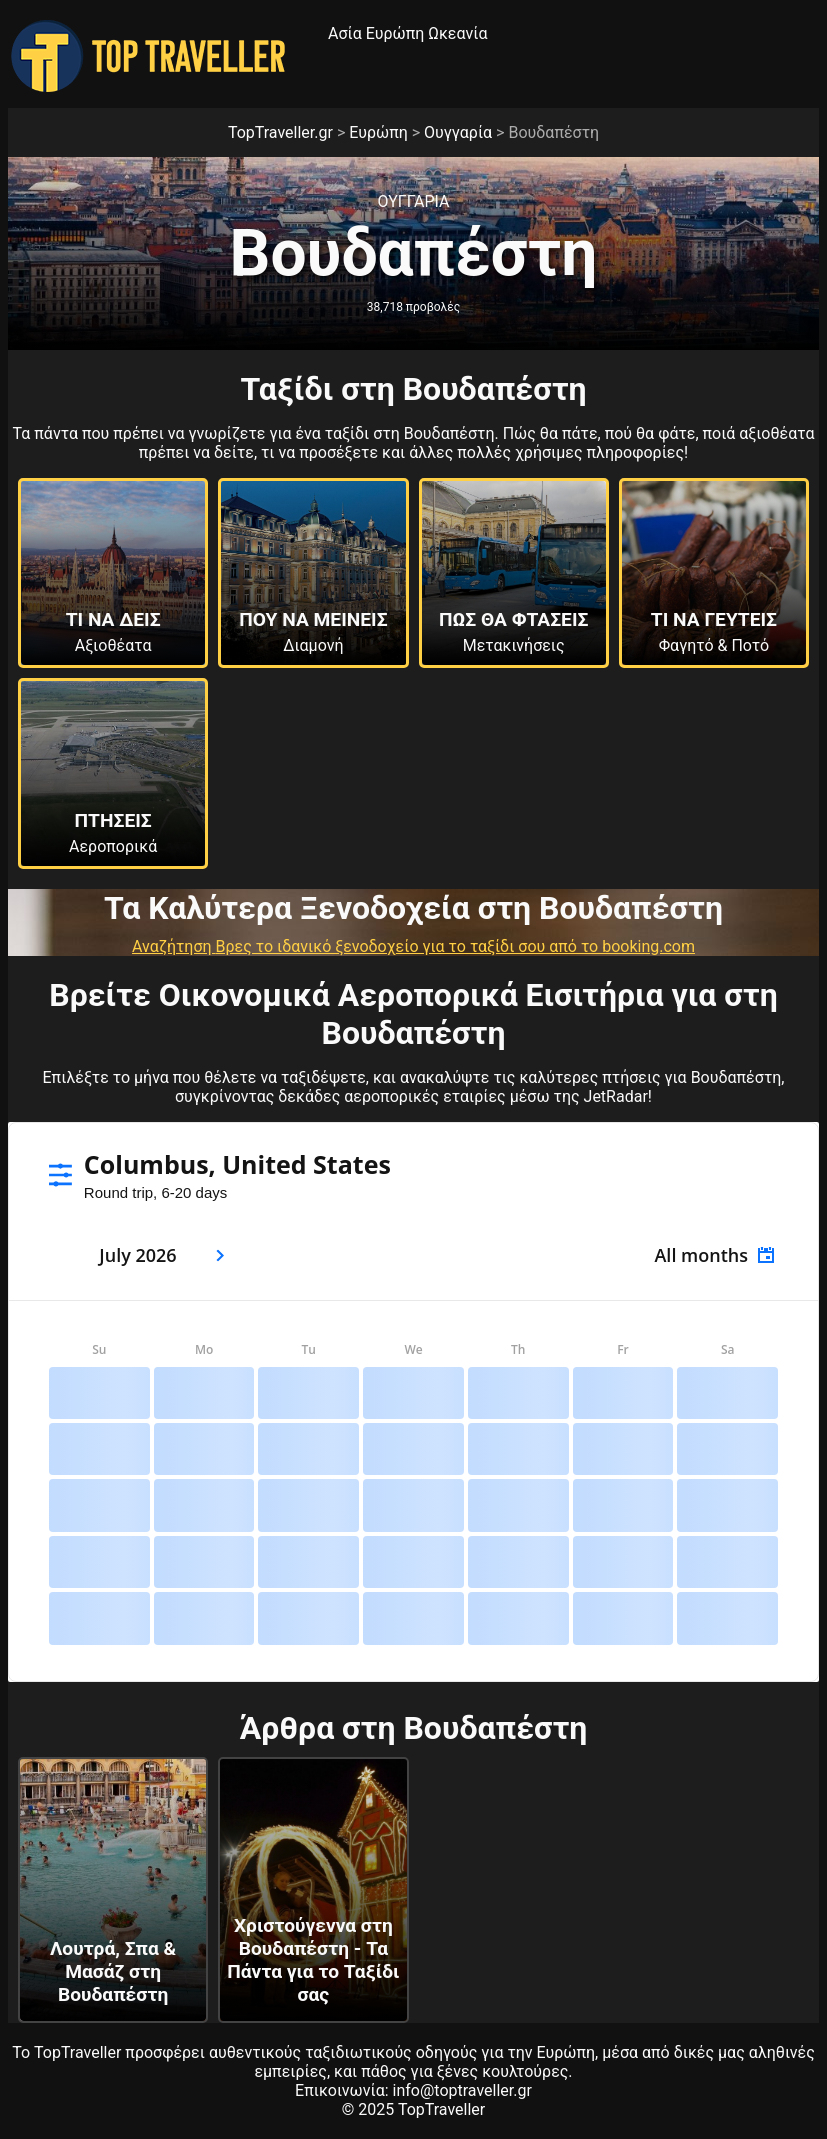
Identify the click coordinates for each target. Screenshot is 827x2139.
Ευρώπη (395, 33)
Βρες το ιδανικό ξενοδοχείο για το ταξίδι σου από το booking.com (455, 946)
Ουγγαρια (413, 201)
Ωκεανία (457, 33)
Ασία (345, 33)
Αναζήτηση (174, 946)
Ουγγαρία (458, 132)
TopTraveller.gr (280, 132)
